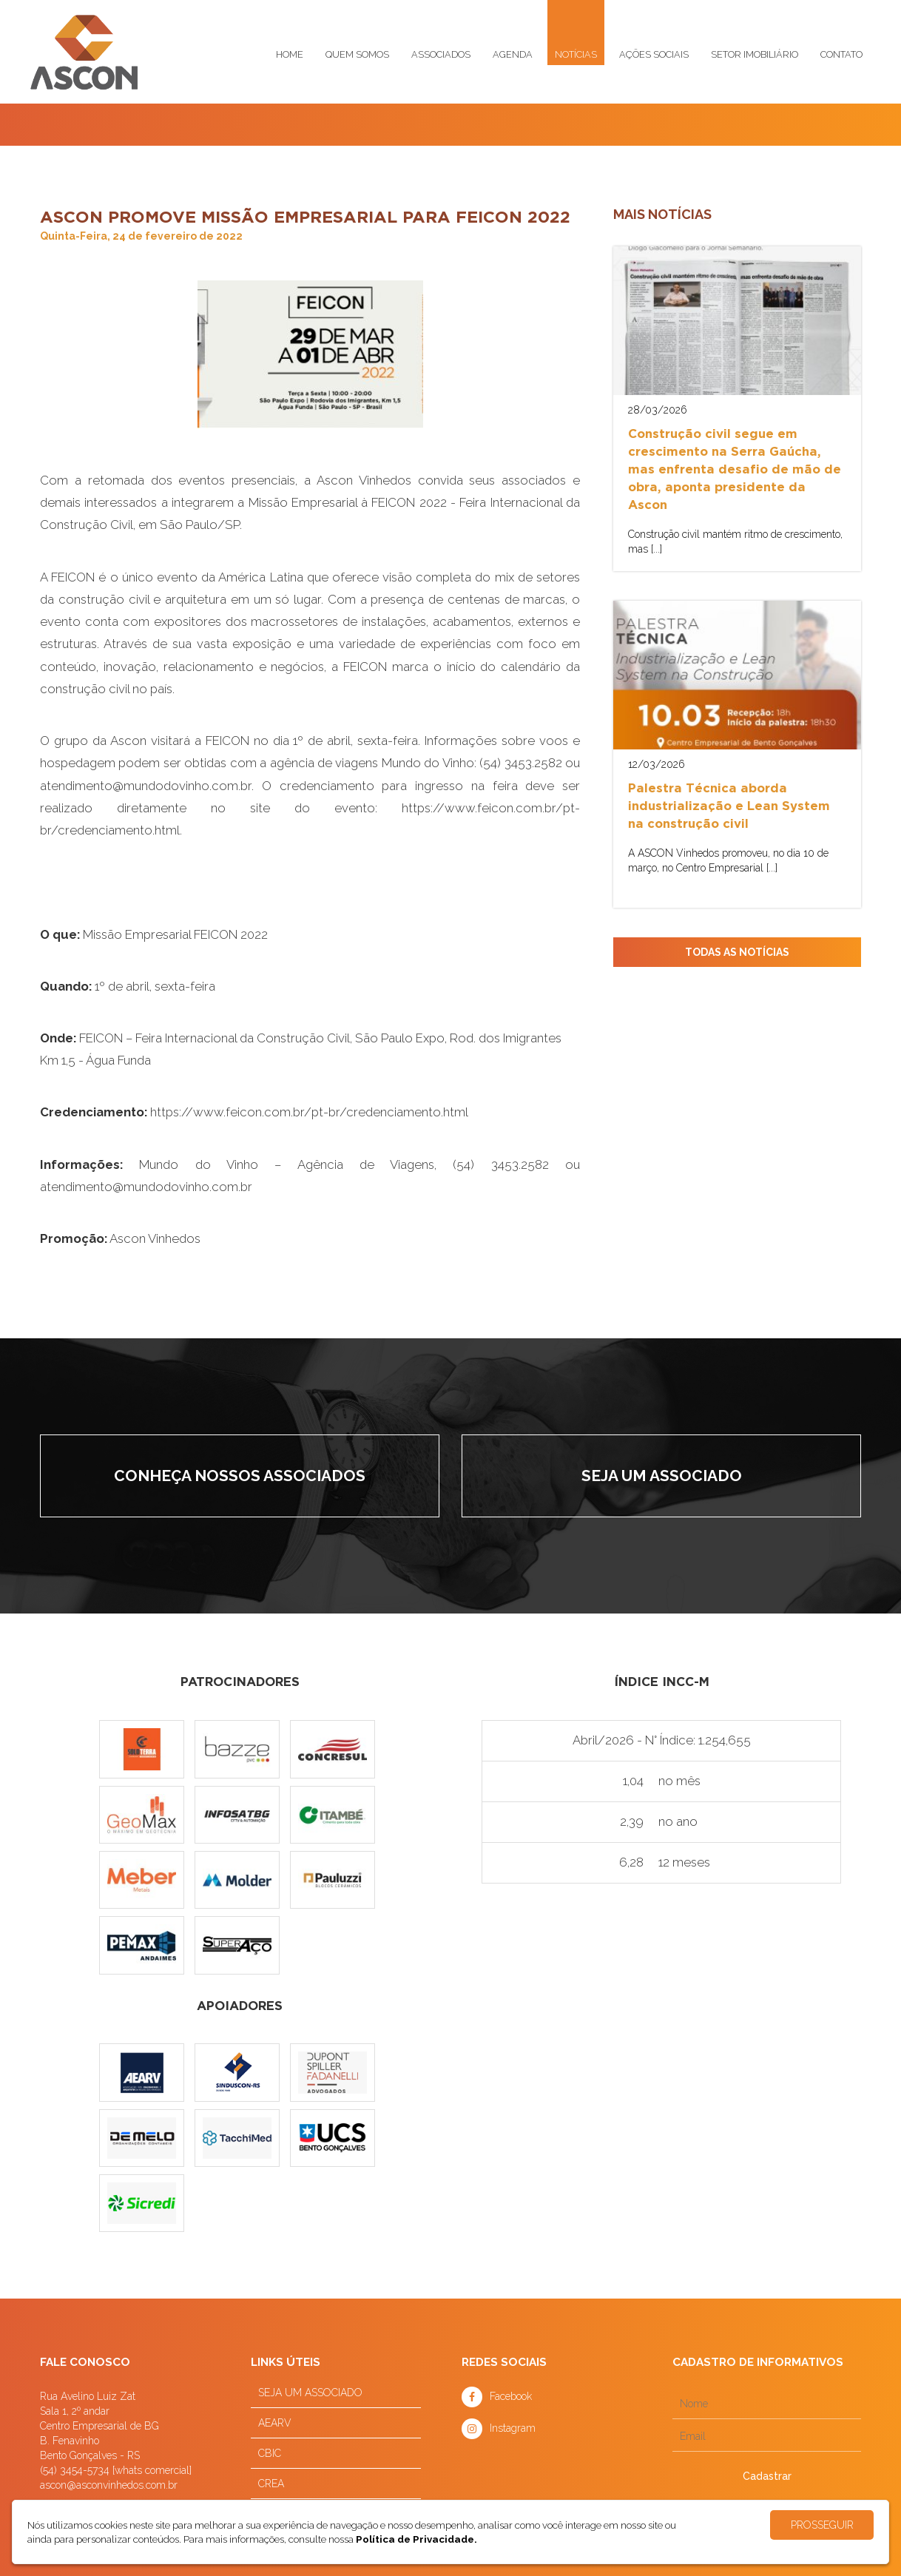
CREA (271, 2483)
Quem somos (357, 54)
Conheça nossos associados (239, 1475)
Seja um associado (661, 1475)
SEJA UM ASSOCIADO (310, 2392)
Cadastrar (767, 2476)
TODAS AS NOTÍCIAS (737, 952)
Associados (440, 54)
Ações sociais (654, 54)
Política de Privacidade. (416, 2539)
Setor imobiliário (754, 54)
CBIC (269, 2453)
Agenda (513, 54)
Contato (841, 54)
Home (289, 54)
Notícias (576, 54)
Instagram (513, 2428)
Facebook (511, 2396)
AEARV (274, 2423)
